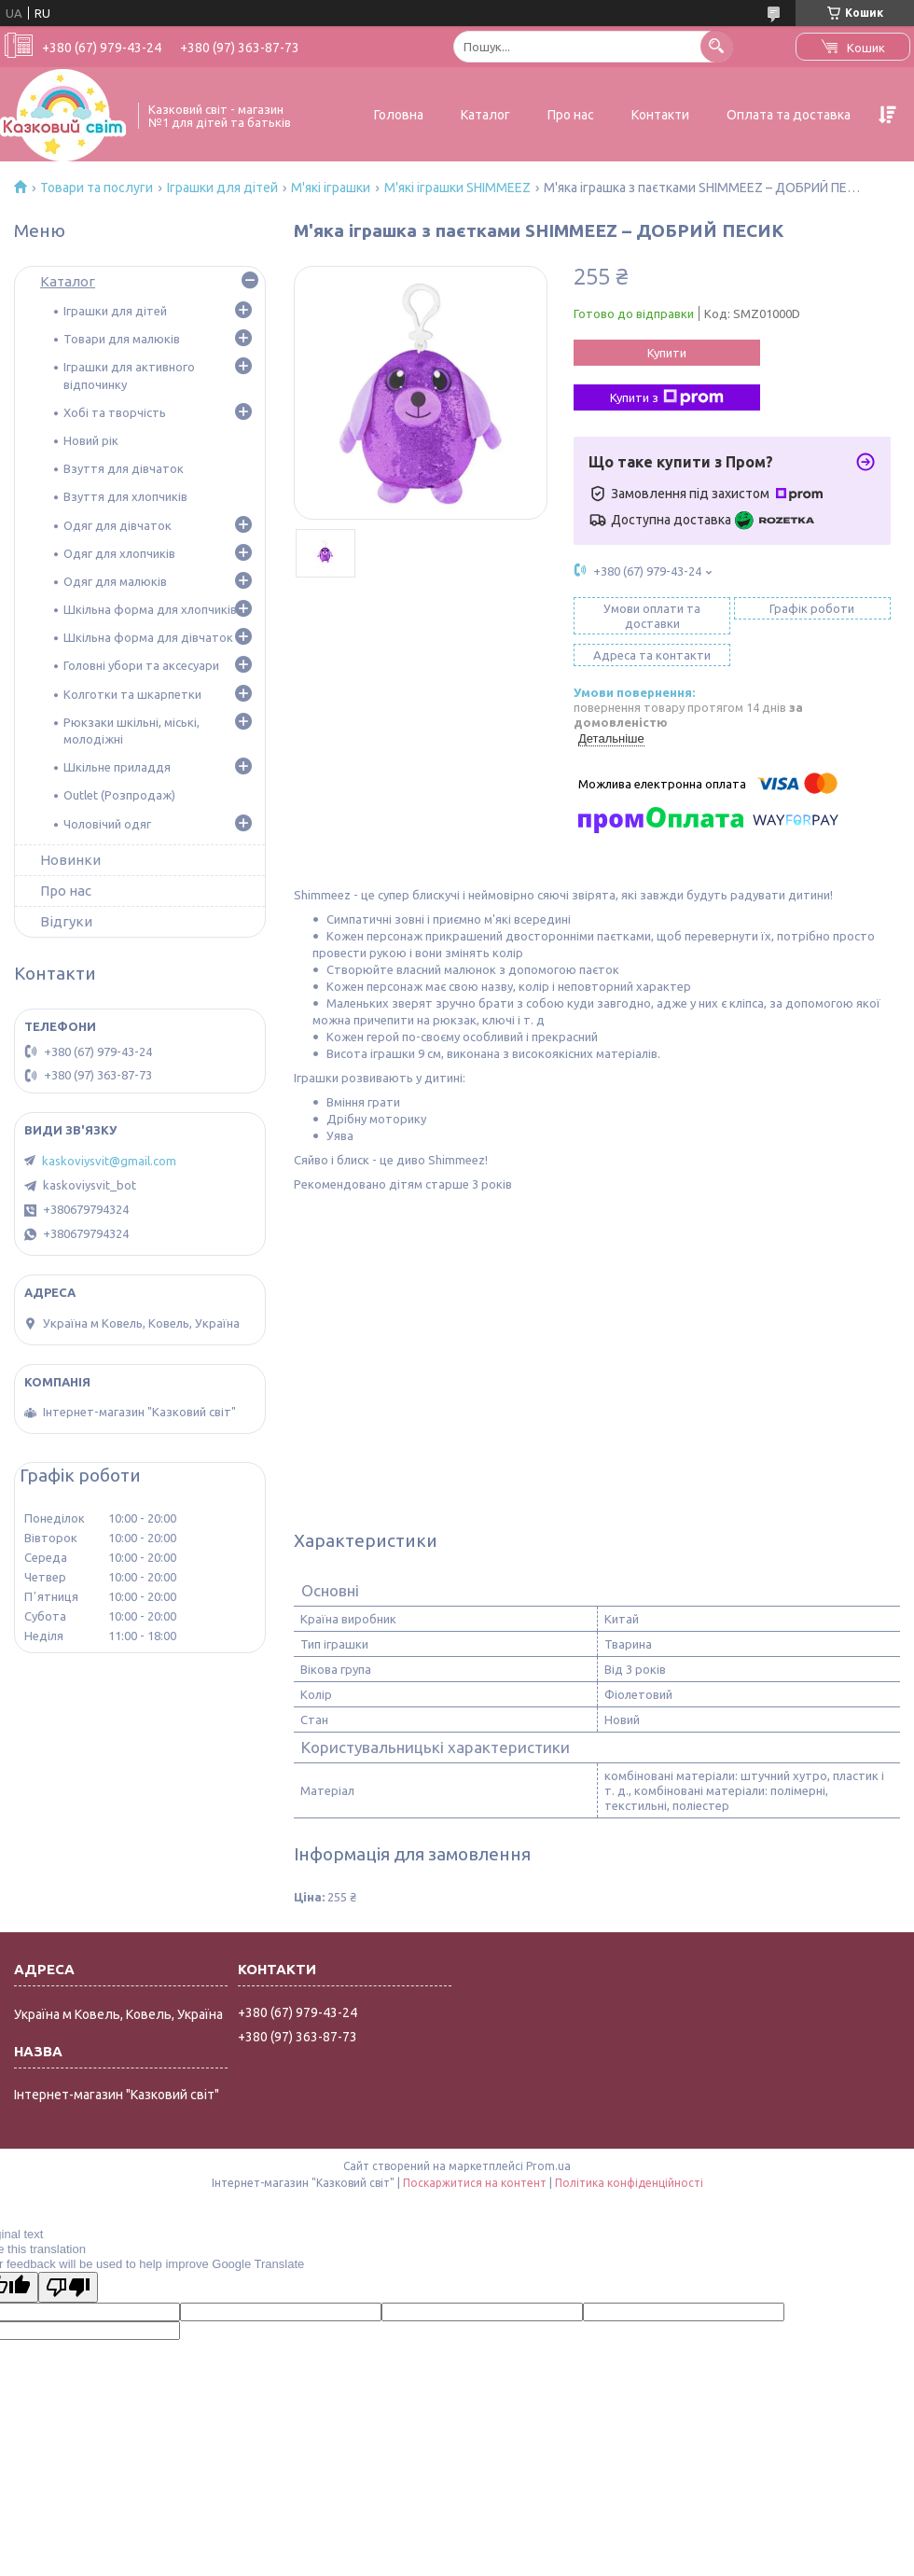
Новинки (70, 860)
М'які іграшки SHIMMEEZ (457, 187)
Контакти (660, 114)
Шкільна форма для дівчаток (148, 637)
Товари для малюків (121, 338)
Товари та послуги (96, 187)
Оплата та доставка (789, 114)
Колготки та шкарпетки (132, 694)
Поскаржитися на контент (475, 2183)
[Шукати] (716, 46)
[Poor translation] (68, 2287)
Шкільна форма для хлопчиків (150, 609)
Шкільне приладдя (117, 766)
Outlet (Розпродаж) (119, 794)
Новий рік (90, 440)
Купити (666, 352)
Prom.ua (548, 2166)
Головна (398, 114)
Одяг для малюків (115, 581)
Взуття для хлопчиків (125, 496)
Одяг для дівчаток (117, 525)
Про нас (570, 114)
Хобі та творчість (114, 412)
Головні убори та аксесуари (141, 665)
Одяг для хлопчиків (119, 553)
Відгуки (66, 921)
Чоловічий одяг (107, 823)
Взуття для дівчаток (123, 468)
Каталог (485, 114)
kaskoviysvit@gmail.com (109, 1160)
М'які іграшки (330, 187)
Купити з (667, 397)
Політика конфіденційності (629, 2183)
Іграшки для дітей (222, 187)
